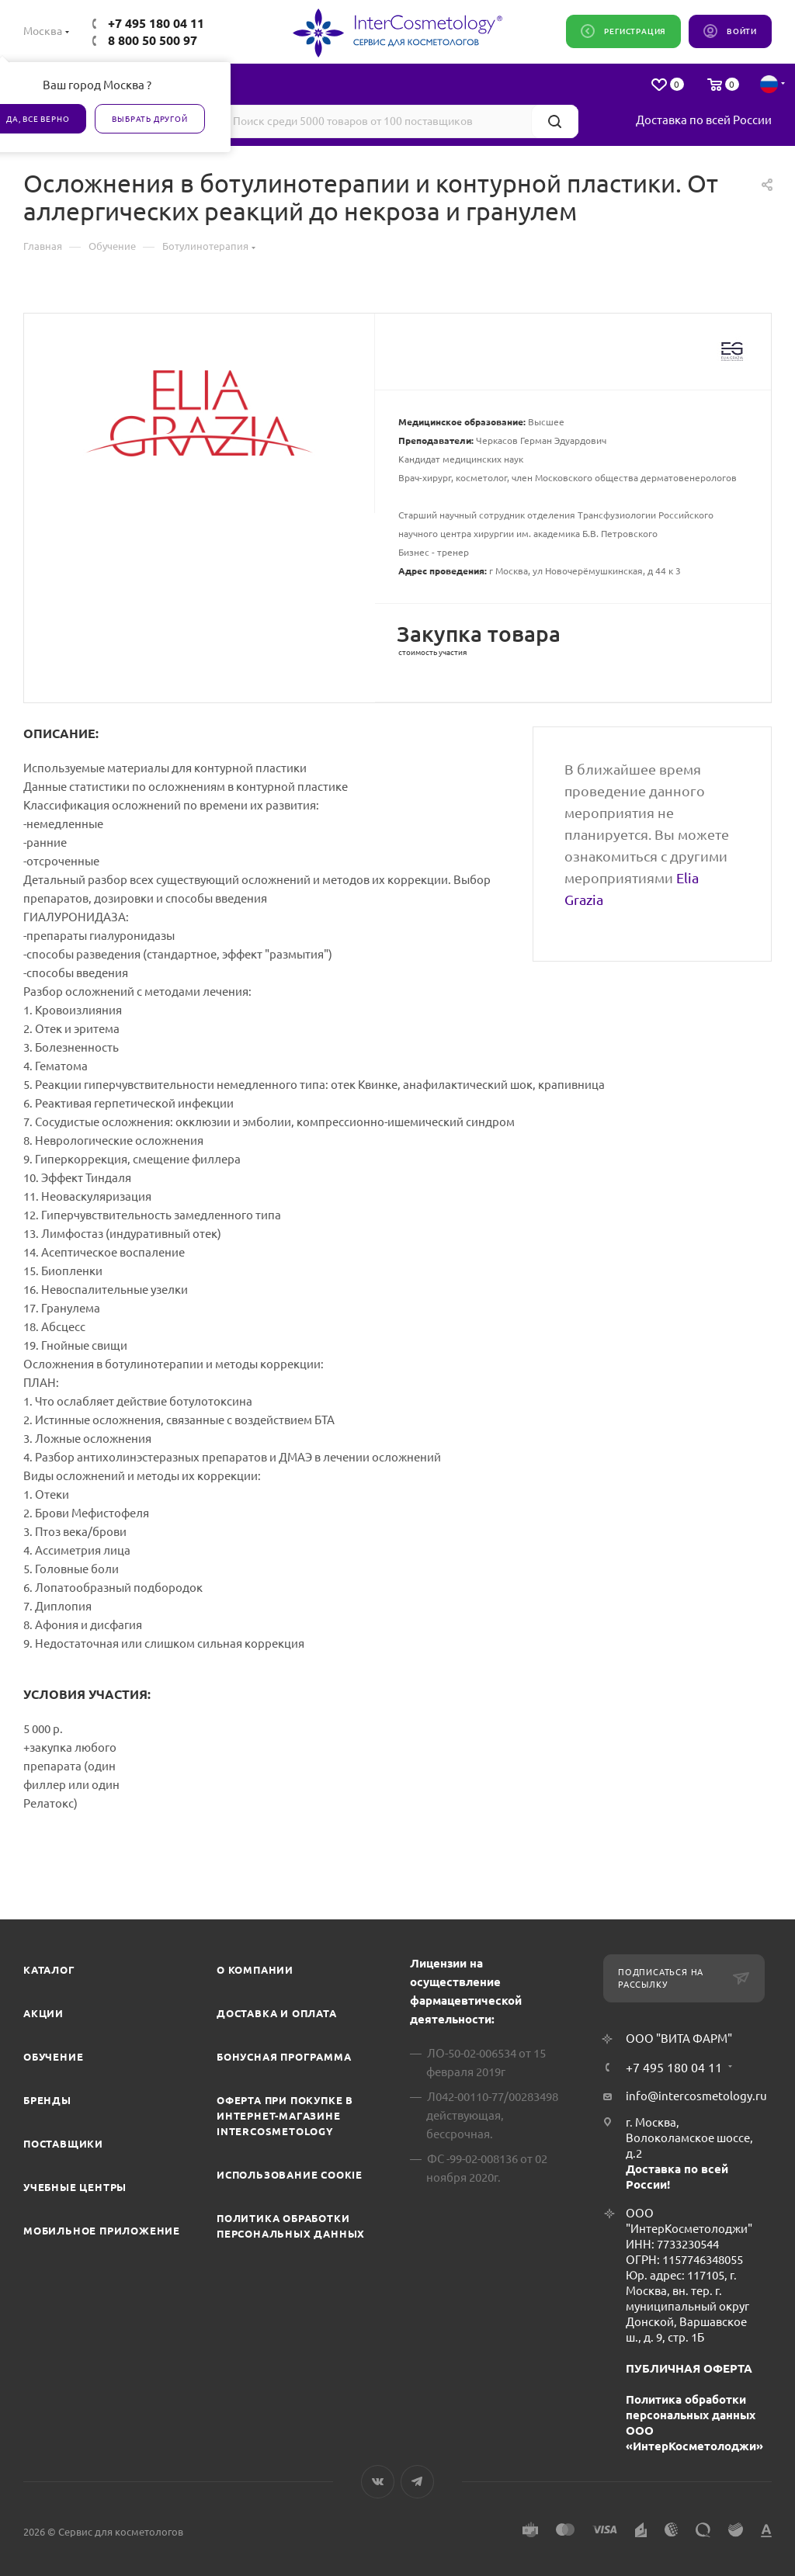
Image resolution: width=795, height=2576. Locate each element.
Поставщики (63, 2143)
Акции (43, 2013)
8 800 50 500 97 (152, 40)
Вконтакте (377, 2481)
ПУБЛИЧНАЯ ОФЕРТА (689, 2368)
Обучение (53, 2056)
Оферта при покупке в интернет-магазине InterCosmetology (285, 2116)
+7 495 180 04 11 (156, 23)
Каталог (49, 1969)
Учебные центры (75, 2187)
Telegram (417, 2481)
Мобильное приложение (101, 2230)
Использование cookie (290, 2174)
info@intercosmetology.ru (696, 2096)
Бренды (47, 2100)
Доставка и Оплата (277, 2013)
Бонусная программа (284, 2056)
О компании (255, 1969)
